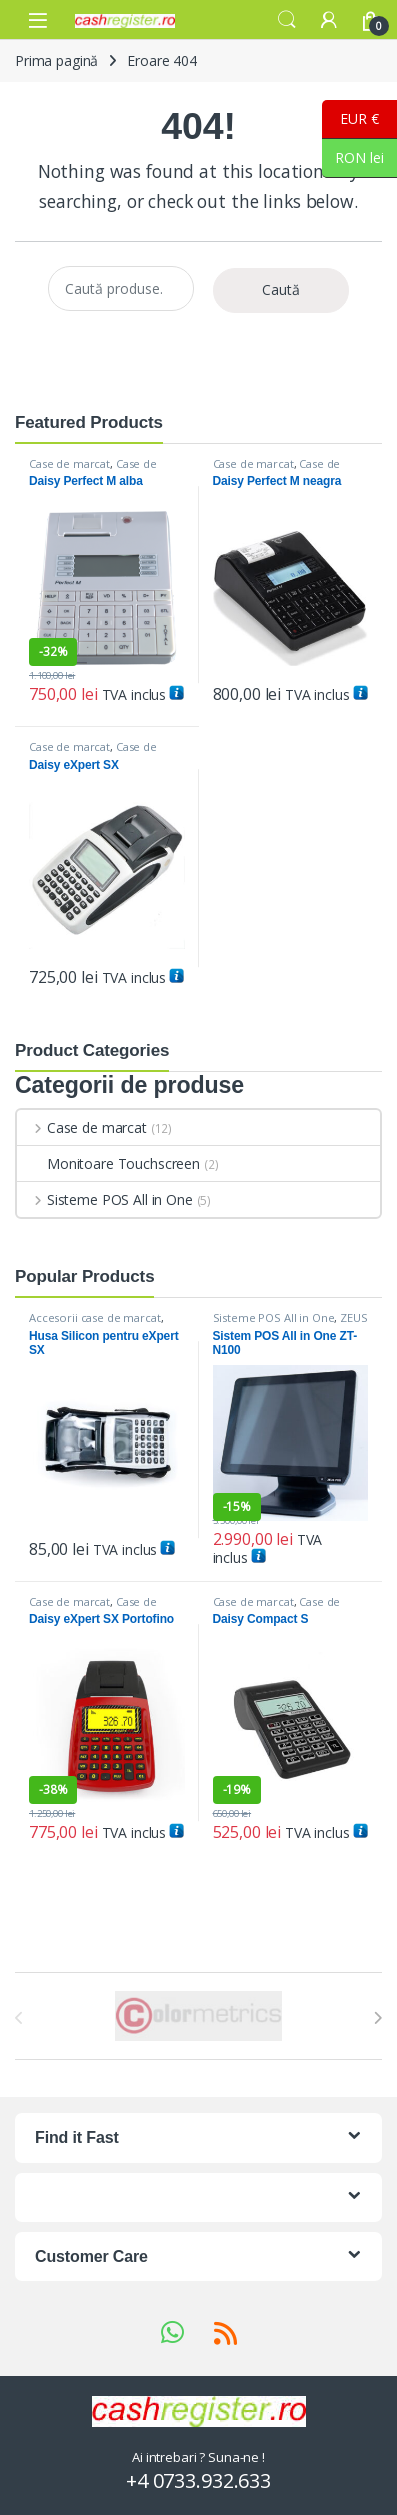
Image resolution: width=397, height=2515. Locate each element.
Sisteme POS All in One (105, 1199)
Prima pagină (56, 60)
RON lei (353, 158)
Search (287, 20)
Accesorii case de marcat (95, 1317)
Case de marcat (69, 463)
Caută (281, 289)
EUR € (350, 119)
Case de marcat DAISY (93, 469)
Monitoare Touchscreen (108, 1163)
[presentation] (377, 2018)
